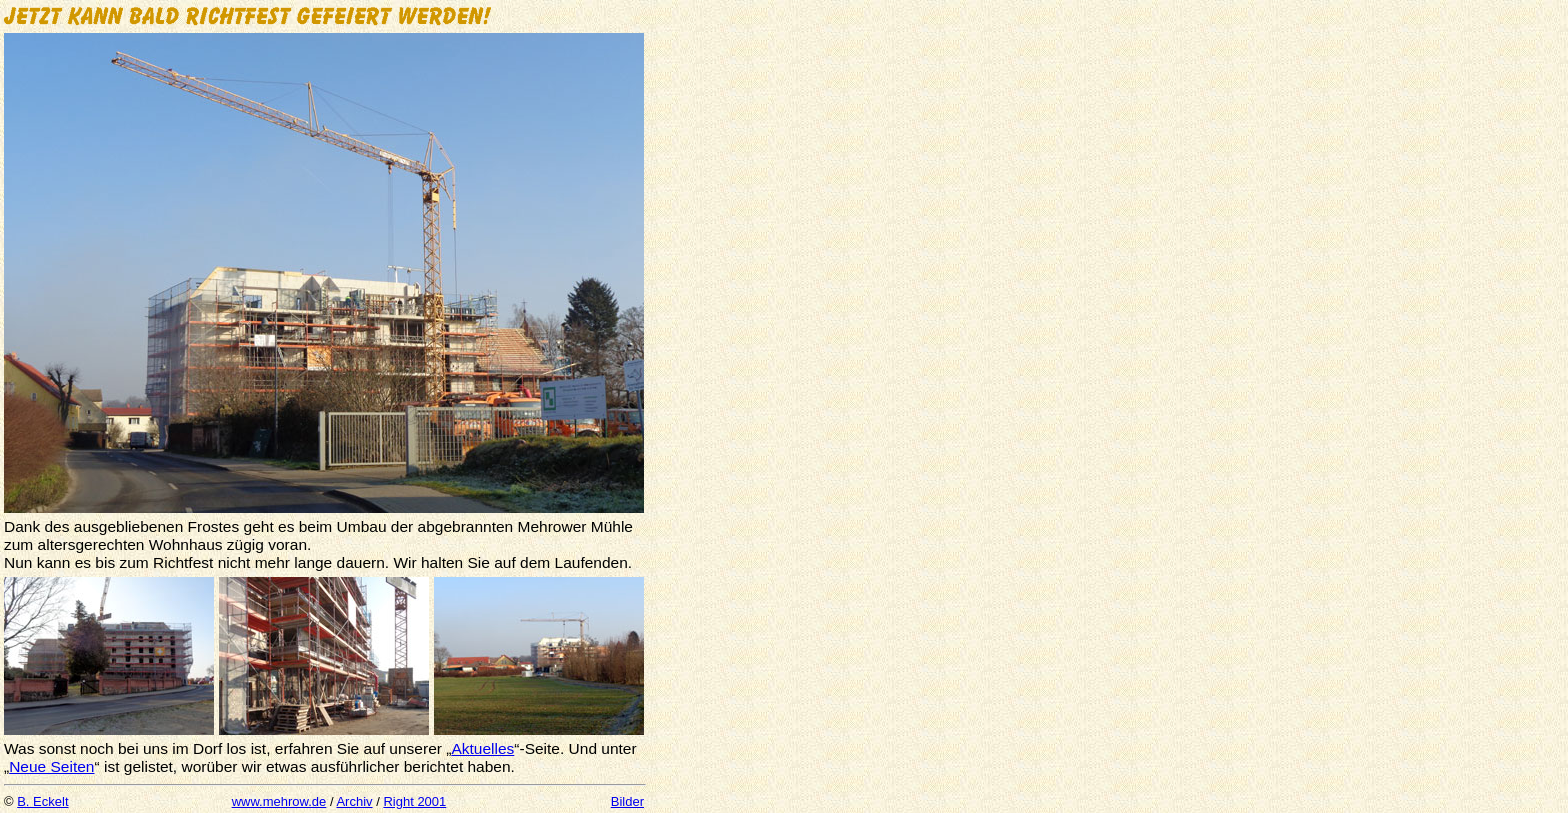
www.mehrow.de (279, 801)
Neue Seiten (51, 766)
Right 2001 (414, 801)
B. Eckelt (42, 801)
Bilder (627, 801)
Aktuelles (482, 748)
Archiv (354, 801)
